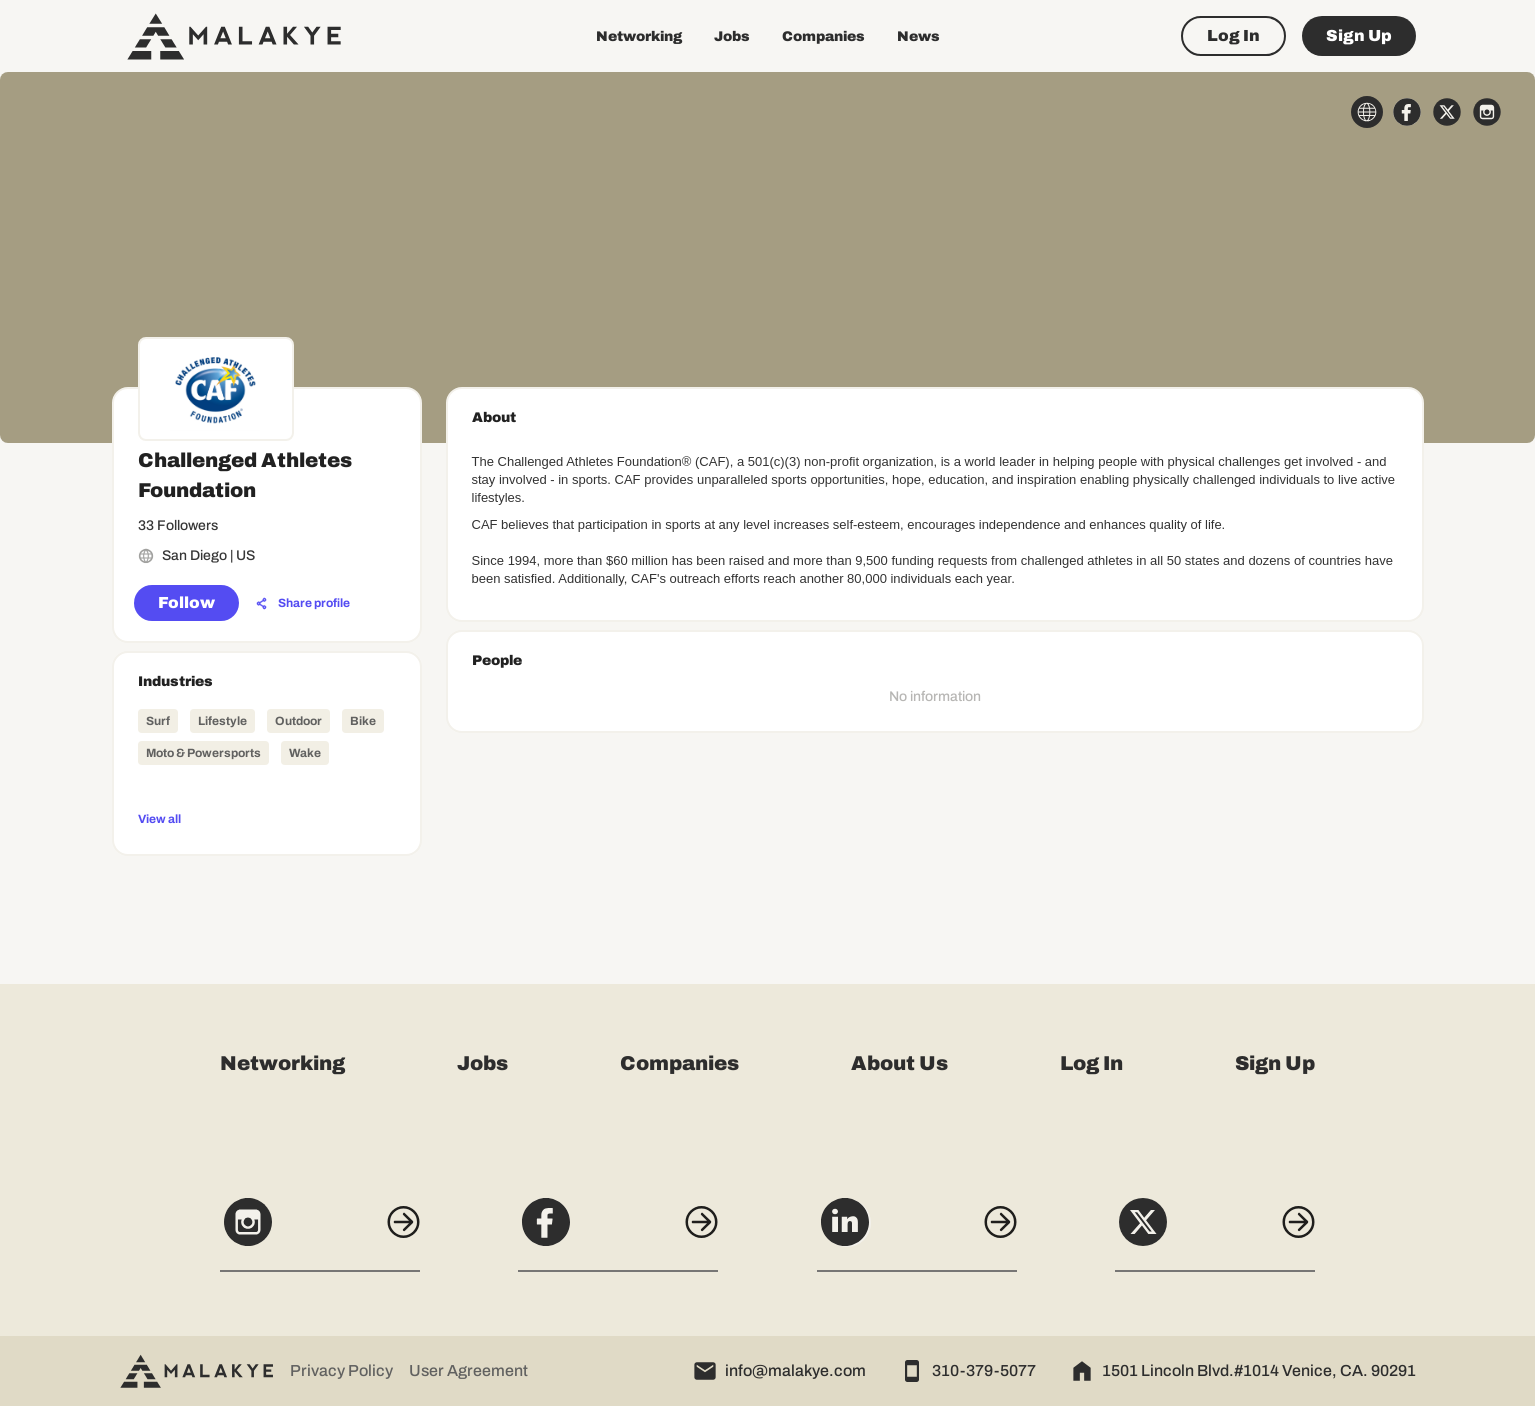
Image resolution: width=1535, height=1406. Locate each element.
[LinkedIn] (917, 1233)
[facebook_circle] (1407, 112)
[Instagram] (320, 1233)
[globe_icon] (1367, 112)
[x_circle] (1447, 112)
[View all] (267, 818)
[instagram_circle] (1487, 112)
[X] (1215, 1233)
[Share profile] (303, 604)
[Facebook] (618, 1233)
